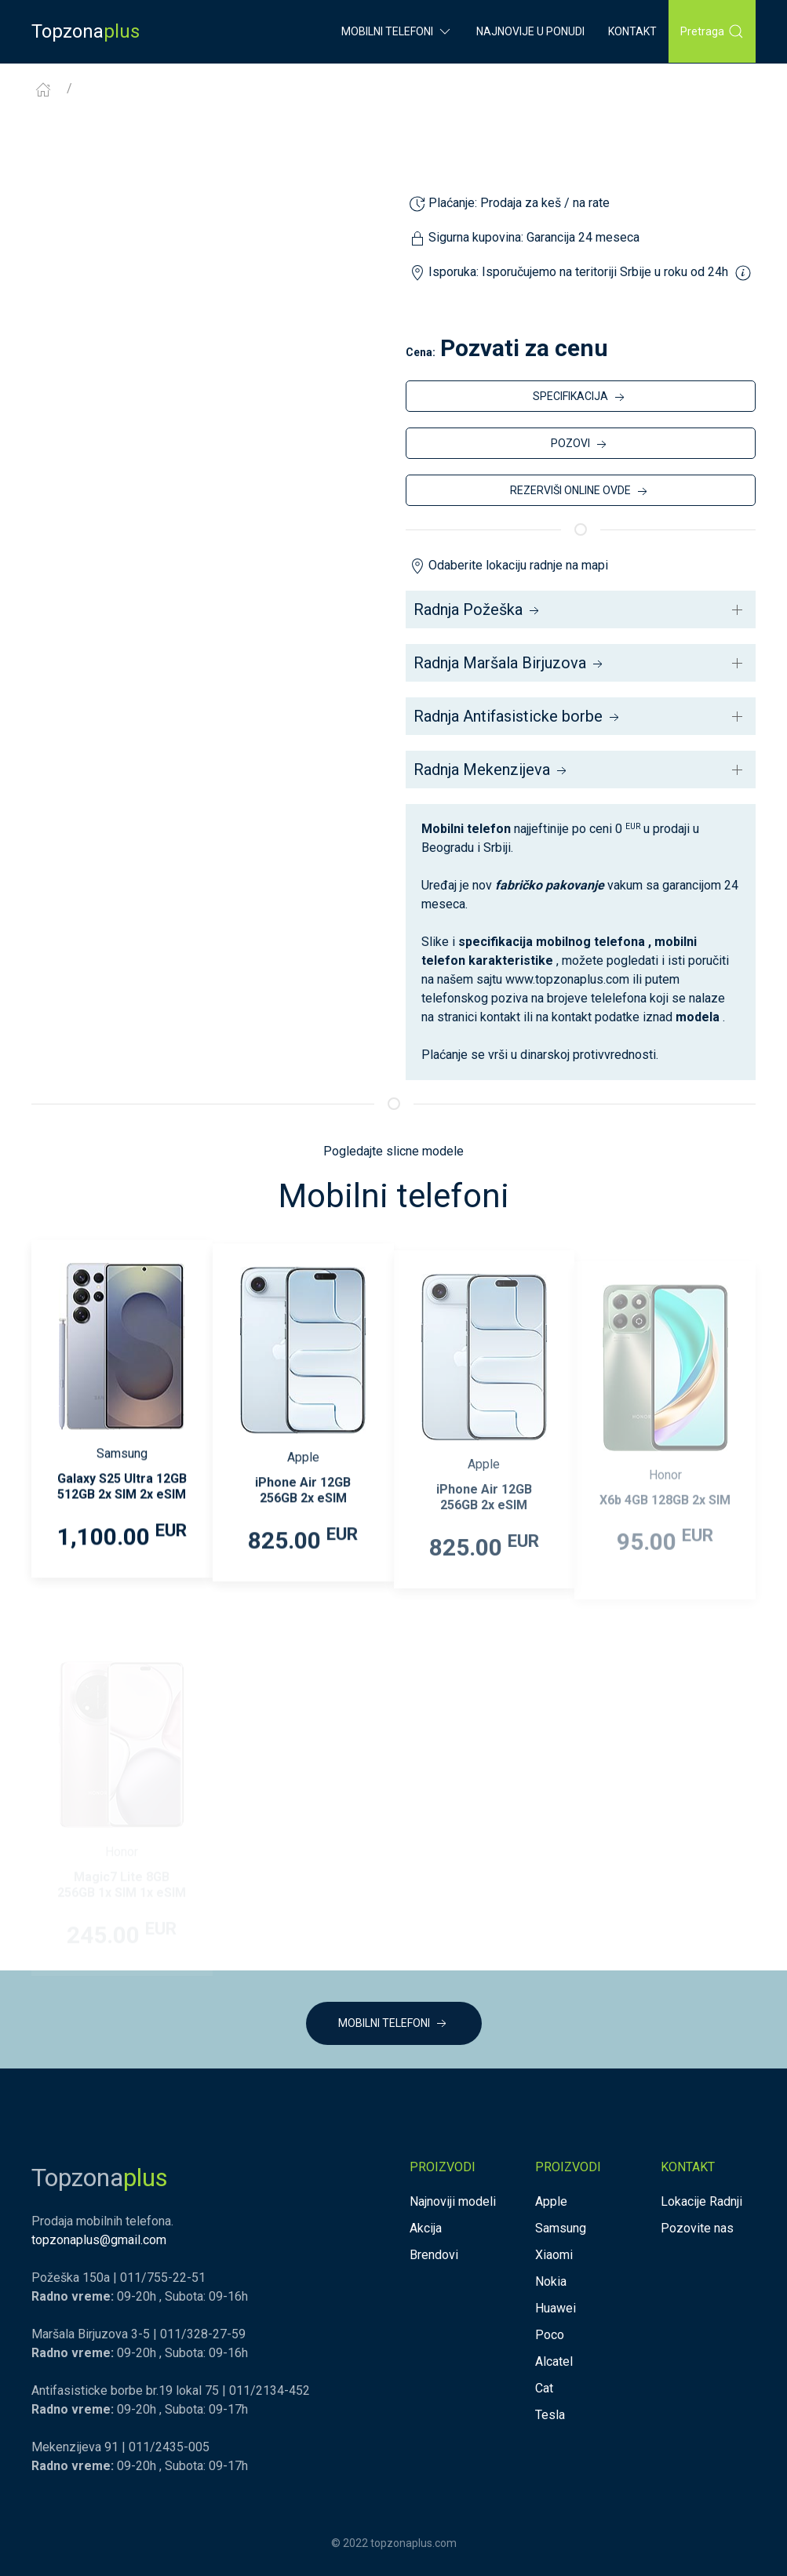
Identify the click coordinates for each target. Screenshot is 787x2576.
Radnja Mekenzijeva (492, 769)
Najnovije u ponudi (530, 31)
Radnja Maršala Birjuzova (510, 662)
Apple (551, 2201)
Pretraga (712, 31)
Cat (544, 2388)
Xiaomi (554, 2254)
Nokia (551, 2281)
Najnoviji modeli (453, 2201)
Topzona (85, 31)
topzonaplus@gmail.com (98, 2239)
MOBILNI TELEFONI (394, 2024)
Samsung (560, 2228)
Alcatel (554, 2361)
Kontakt (632, 31)
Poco (549, 2334)
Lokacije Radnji (701, 2201)
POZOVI (580, 445)
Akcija (426, 2228)
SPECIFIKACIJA (580, 398)
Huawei (555, 2308)
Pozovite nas (697, 2228)
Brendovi (434, 2254)
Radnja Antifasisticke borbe (518, 716)
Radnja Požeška (478, 609)
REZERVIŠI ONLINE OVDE (580, 492)
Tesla (550, 2414)
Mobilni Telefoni (397, 31)
